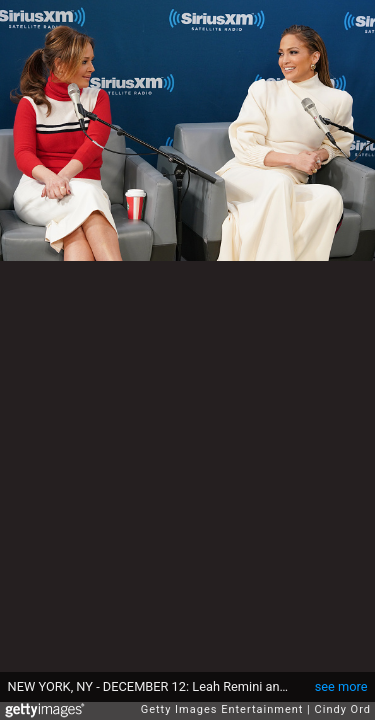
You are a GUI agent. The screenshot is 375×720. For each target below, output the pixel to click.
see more (341, 686)
